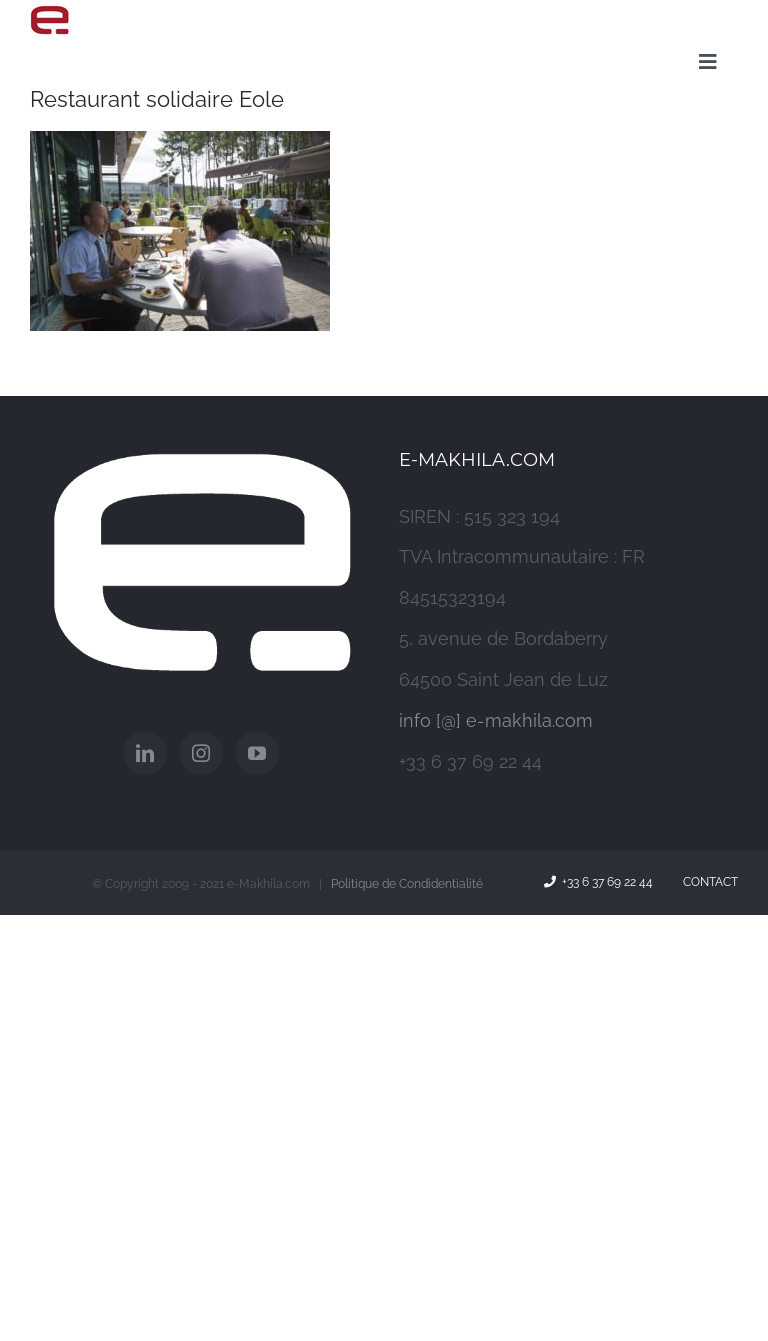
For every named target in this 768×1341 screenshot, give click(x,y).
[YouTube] (257, 753)
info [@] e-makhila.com (496, 720)
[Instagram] (201, 753)
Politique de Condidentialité (407, 884)
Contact (707, 882)
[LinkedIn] (145, 753)
